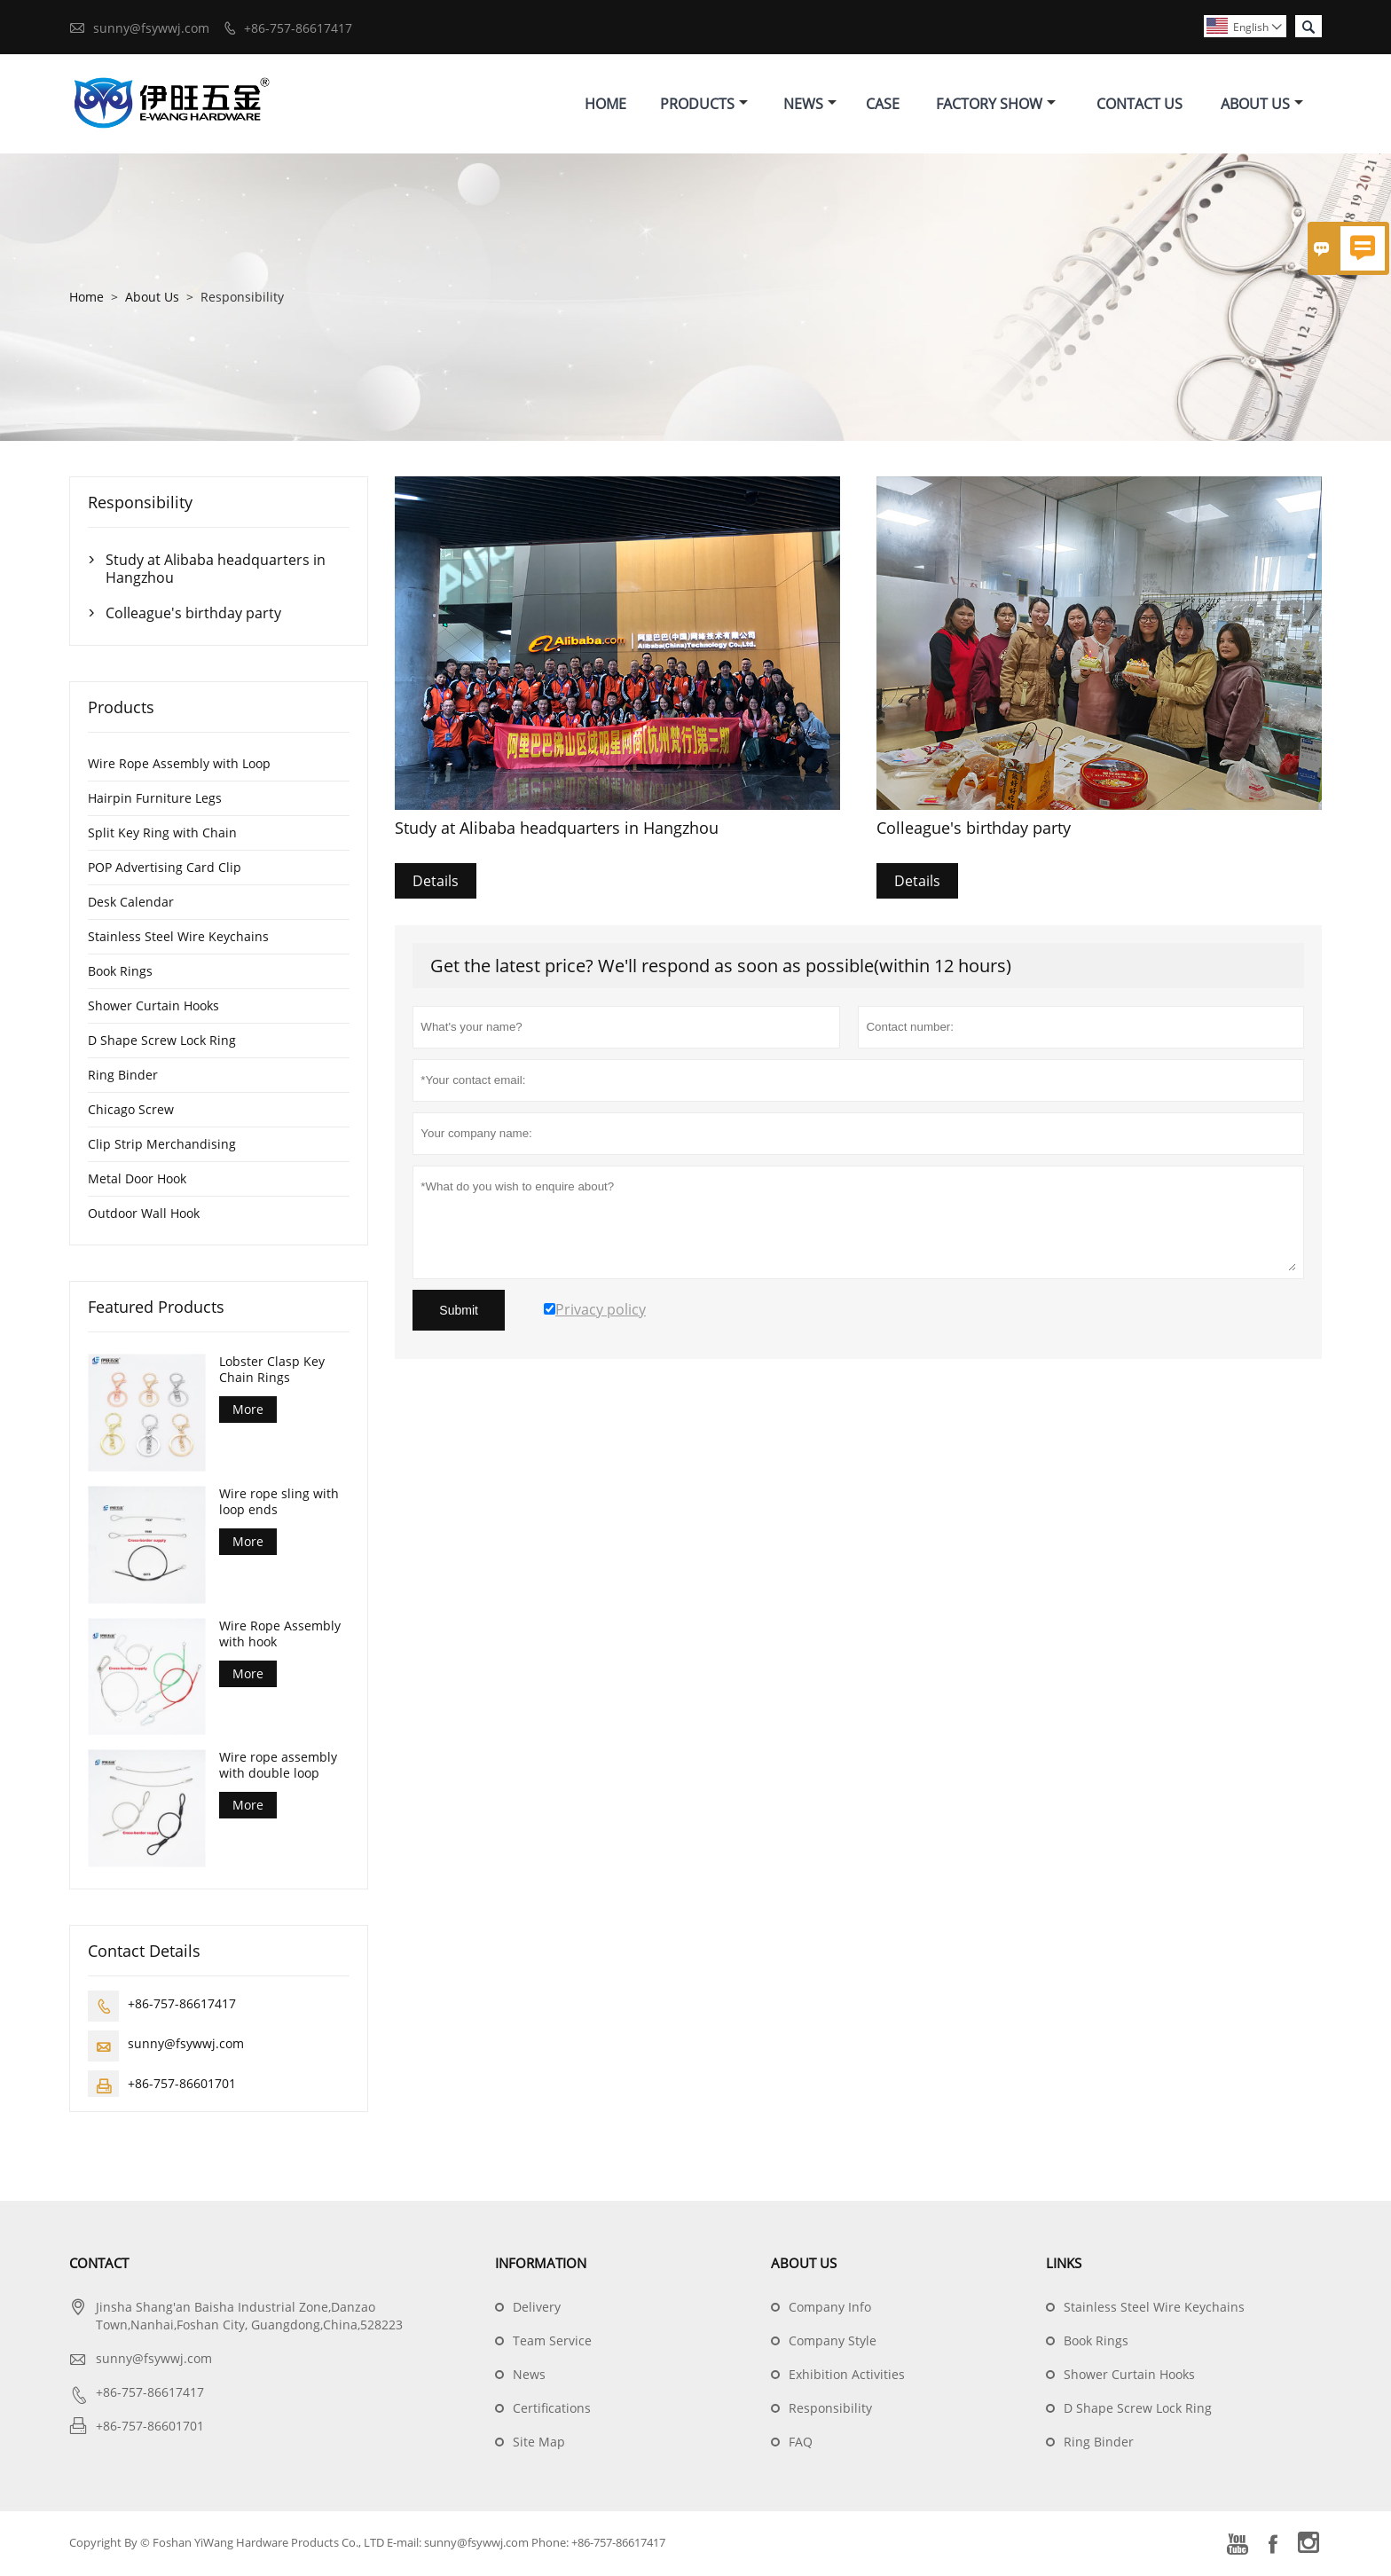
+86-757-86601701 (182, 2085)
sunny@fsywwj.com (151, 28)
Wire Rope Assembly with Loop (179, 766)
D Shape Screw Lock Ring (162, 1042)
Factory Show (996, 104)
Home (605, 104)
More (247, 1411)
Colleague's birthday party (193, 615)
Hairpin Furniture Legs (155, 800)
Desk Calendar (131, 904)
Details (436, 883)
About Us (1262, 104)
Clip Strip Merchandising (162, 1146)
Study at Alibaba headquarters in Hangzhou (216, 571)
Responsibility (830, 2410)
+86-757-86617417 (298, 28)
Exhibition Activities (847, 2376)
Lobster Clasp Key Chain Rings (272, 1372)
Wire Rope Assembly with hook (280, 1636)
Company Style (832, 2343)
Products (704, 104)
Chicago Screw (131, 1111)
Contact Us (1139, 104)
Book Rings (120, 973)
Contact (99, 2265)
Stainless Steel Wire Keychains (178, 939)
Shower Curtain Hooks (153, 1008)
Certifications (552, 2410)
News (810, 104)
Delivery (537, 2309)
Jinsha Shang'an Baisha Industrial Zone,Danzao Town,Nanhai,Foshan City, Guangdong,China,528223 (249, 2318)
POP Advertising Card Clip (164, 869)
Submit (458, 1313)
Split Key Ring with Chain (162, 835)
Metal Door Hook (137, 1181)
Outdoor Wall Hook (144, 1215)
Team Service (552, 2343)
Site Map (539, 2444)
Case (883, 104)
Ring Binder (123, 1077)
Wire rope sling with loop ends (279, 1504)
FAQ (801, 2444)
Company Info (830, 2309)
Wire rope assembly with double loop (278, 1768)
